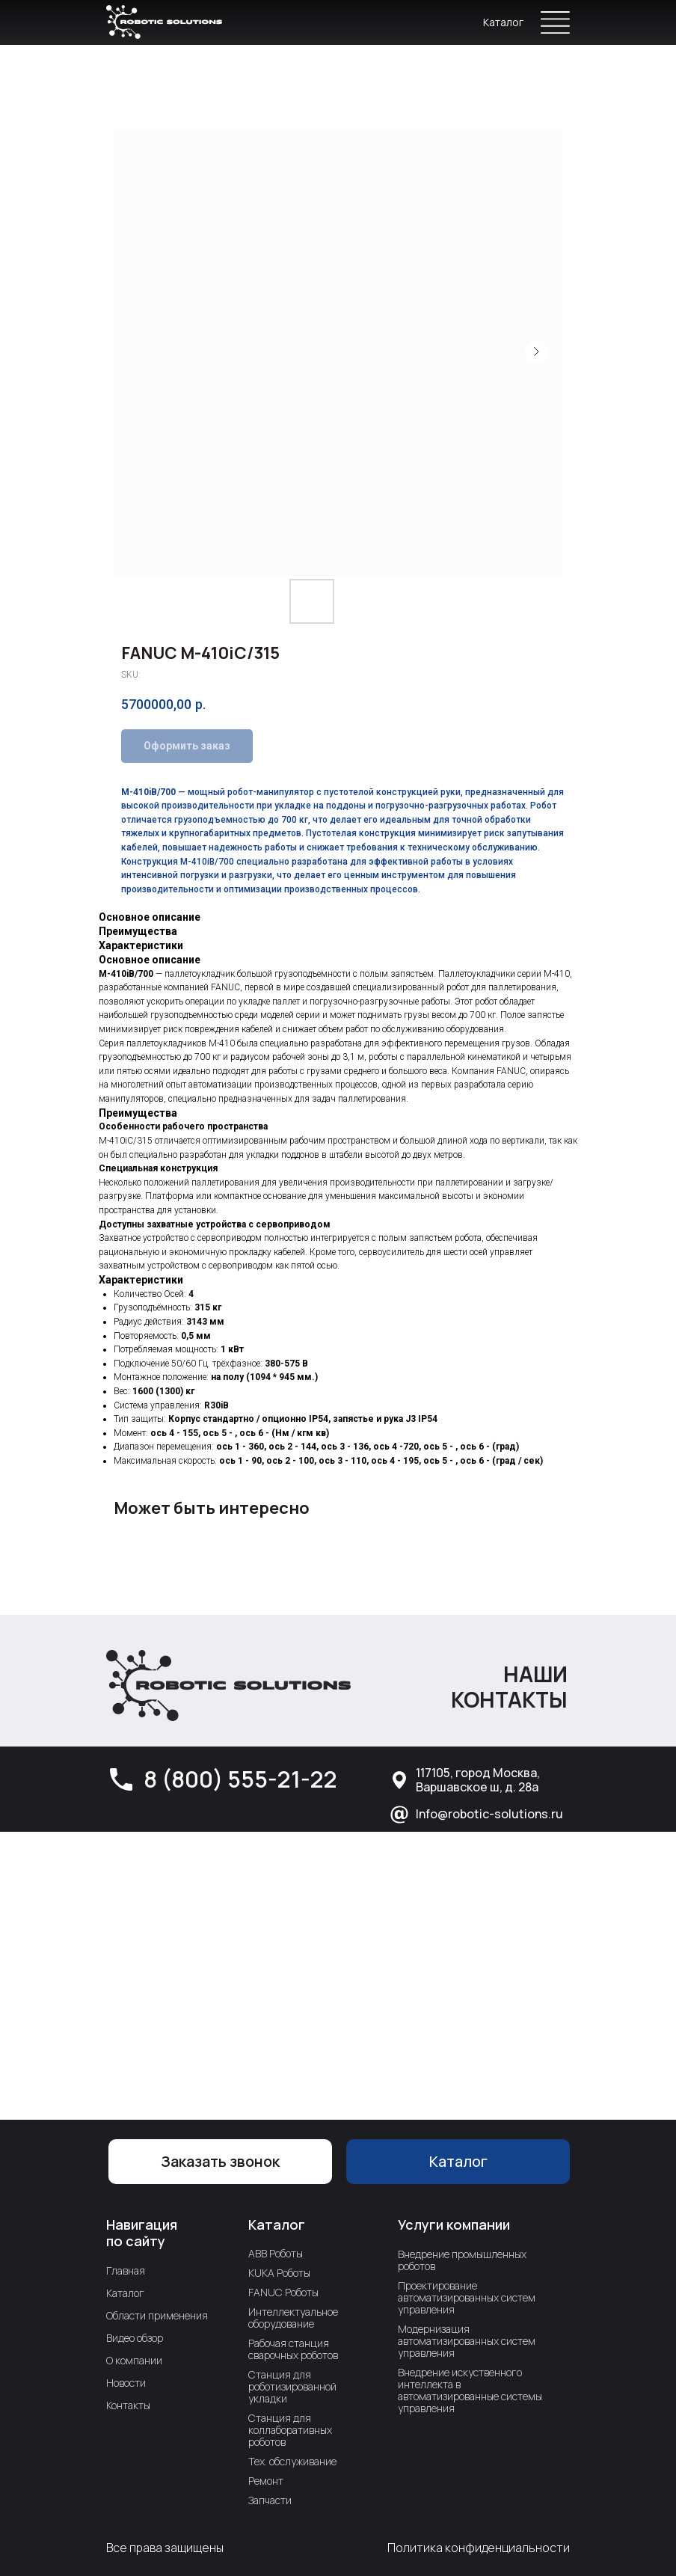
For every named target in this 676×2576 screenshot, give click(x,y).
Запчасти (270, 2500)
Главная (125, 2270)
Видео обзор (134, 2338)
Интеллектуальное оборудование (293, 2317)
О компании (134, 2360)
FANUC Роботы (283, 2292)
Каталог (503, 22)
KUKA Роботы (279, 2273)
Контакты (128, 2405)
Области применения (157, 2315)
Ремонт (265, 2481)
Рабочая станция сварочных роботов (293, 2349)
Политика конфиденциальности (478, 2547)
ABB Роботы (275, 2253)
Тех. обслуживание (292, 2461)
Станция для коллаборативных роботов (290, 2430)
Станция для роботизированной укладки (292, 2386)
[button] (220, 2161)
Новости (126, 2383)
